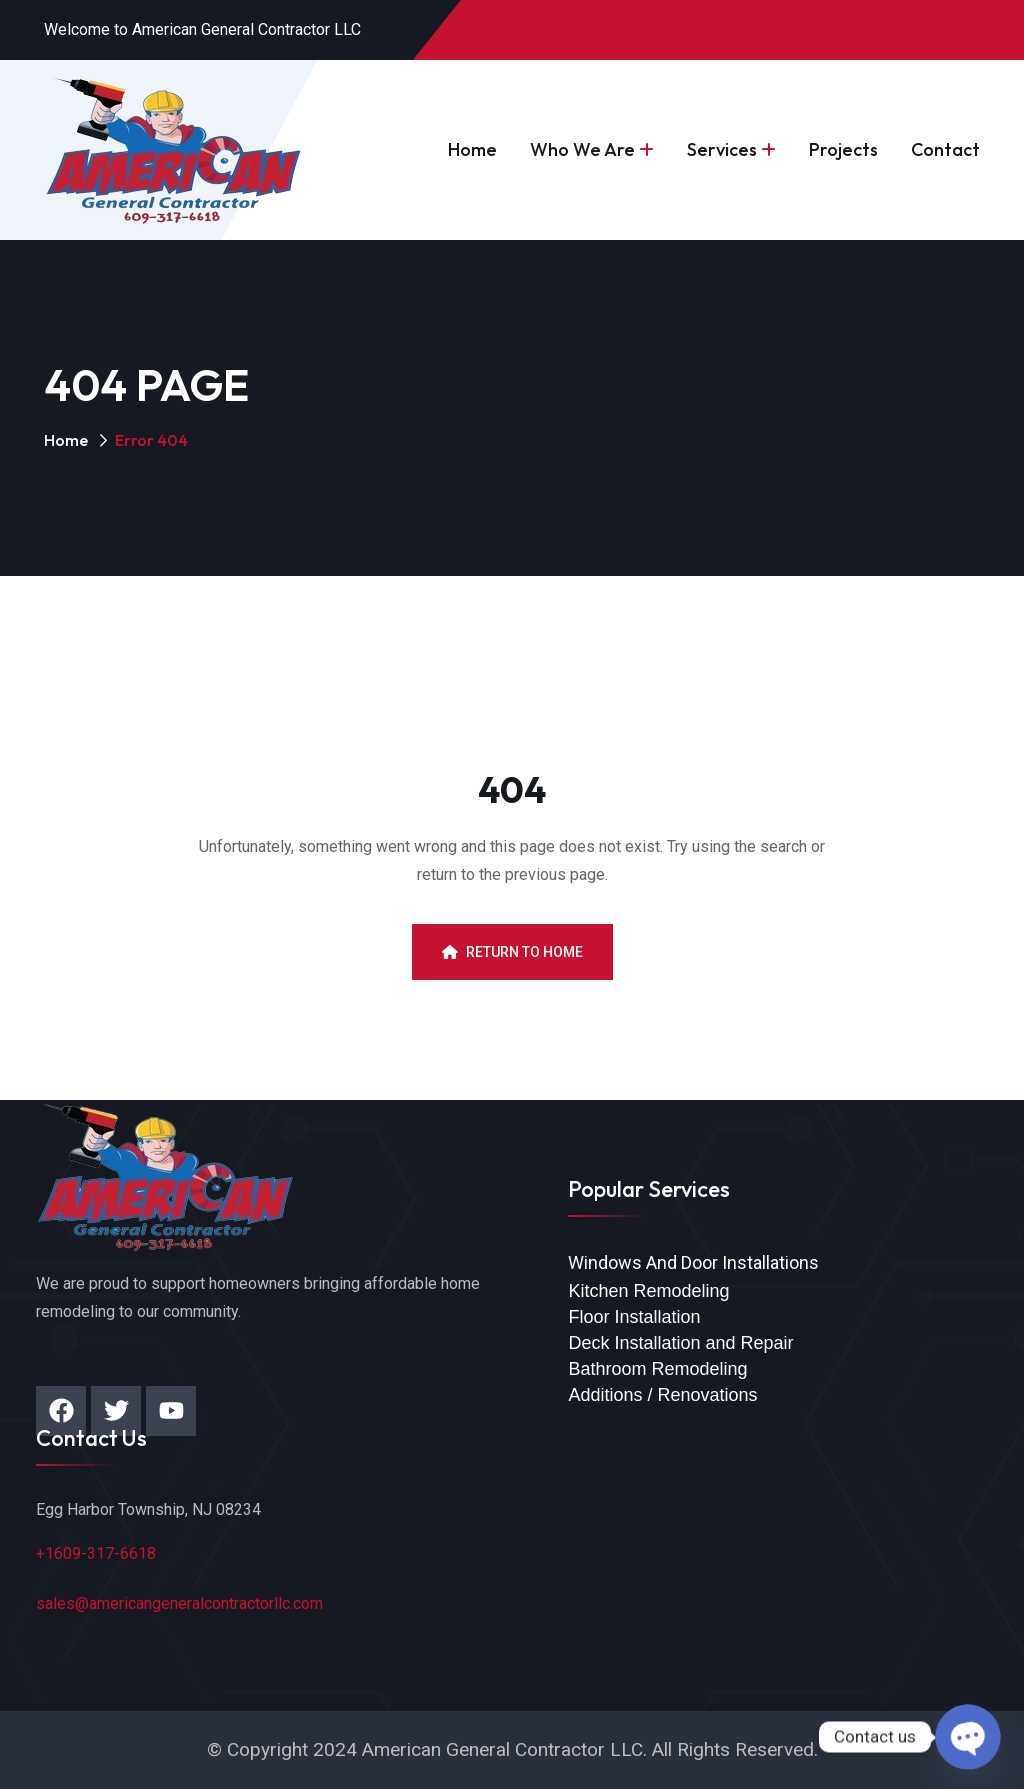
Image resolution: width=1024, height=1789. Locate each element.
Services (722, 149)
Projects (843, 149)
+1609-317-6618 (96, 1553)
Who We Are (582, 149)
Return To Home (512, 952)
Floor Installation (634, 1317)
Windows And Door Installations (693, 1262)
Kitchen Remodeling (648, 1291)
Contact (945, 149)
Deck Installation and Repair (680, 1343)
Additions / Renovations (662, 1395)
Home (472, 149)
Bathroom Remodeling (657, 1369)
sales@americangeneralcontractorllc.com (179, 1603)
